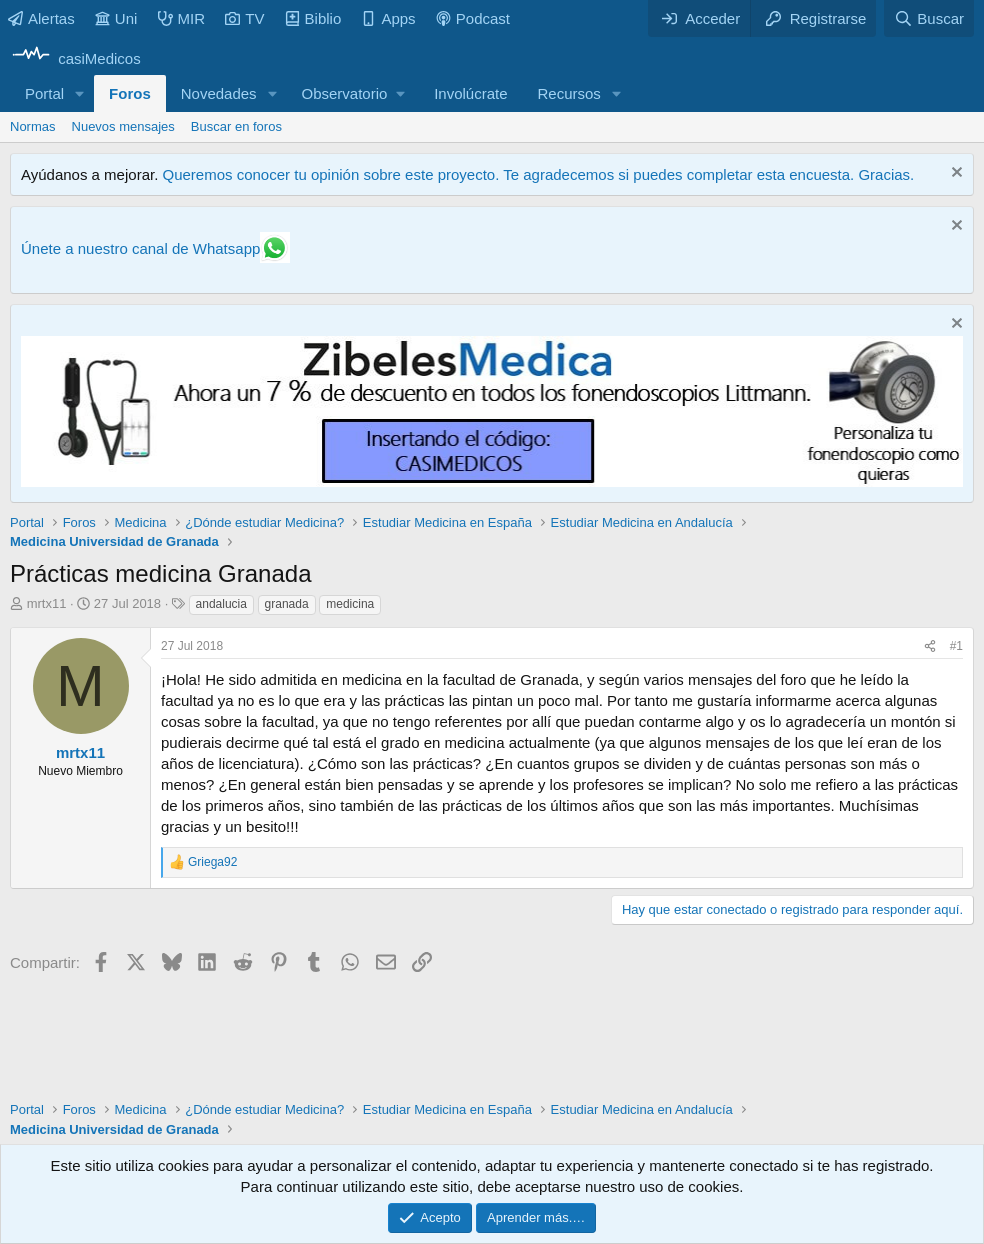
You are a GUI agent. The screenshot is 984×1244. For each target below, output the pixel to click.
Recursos (569, 93)
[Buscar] (929, 18)
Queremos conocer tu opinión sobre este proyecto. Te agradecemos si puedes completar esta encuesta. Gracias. (538, 174)
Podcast (473, 18)
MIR (182, 18)
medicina (350, 604)
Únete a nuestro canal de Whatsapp (140, 248)
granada (287, 604)
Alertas (41, 18)
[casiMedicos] (75, 58)
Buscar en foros (236, 126)
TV (244, 18)
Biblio (313, 18)
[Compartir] (930, 646)
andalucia (221, 604)
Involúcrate (470, 93)
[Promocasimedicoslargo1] (492, 481)
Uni (116, 18)
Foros (130, 93)
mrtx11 (47, 603)
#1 (956, 646)
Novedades (219, 93)
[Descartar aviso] (954, 174)
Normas (33, 126)
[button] (80, 93)
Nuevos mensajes (123, 126)
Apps (388, 18)
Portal (44, 93)
